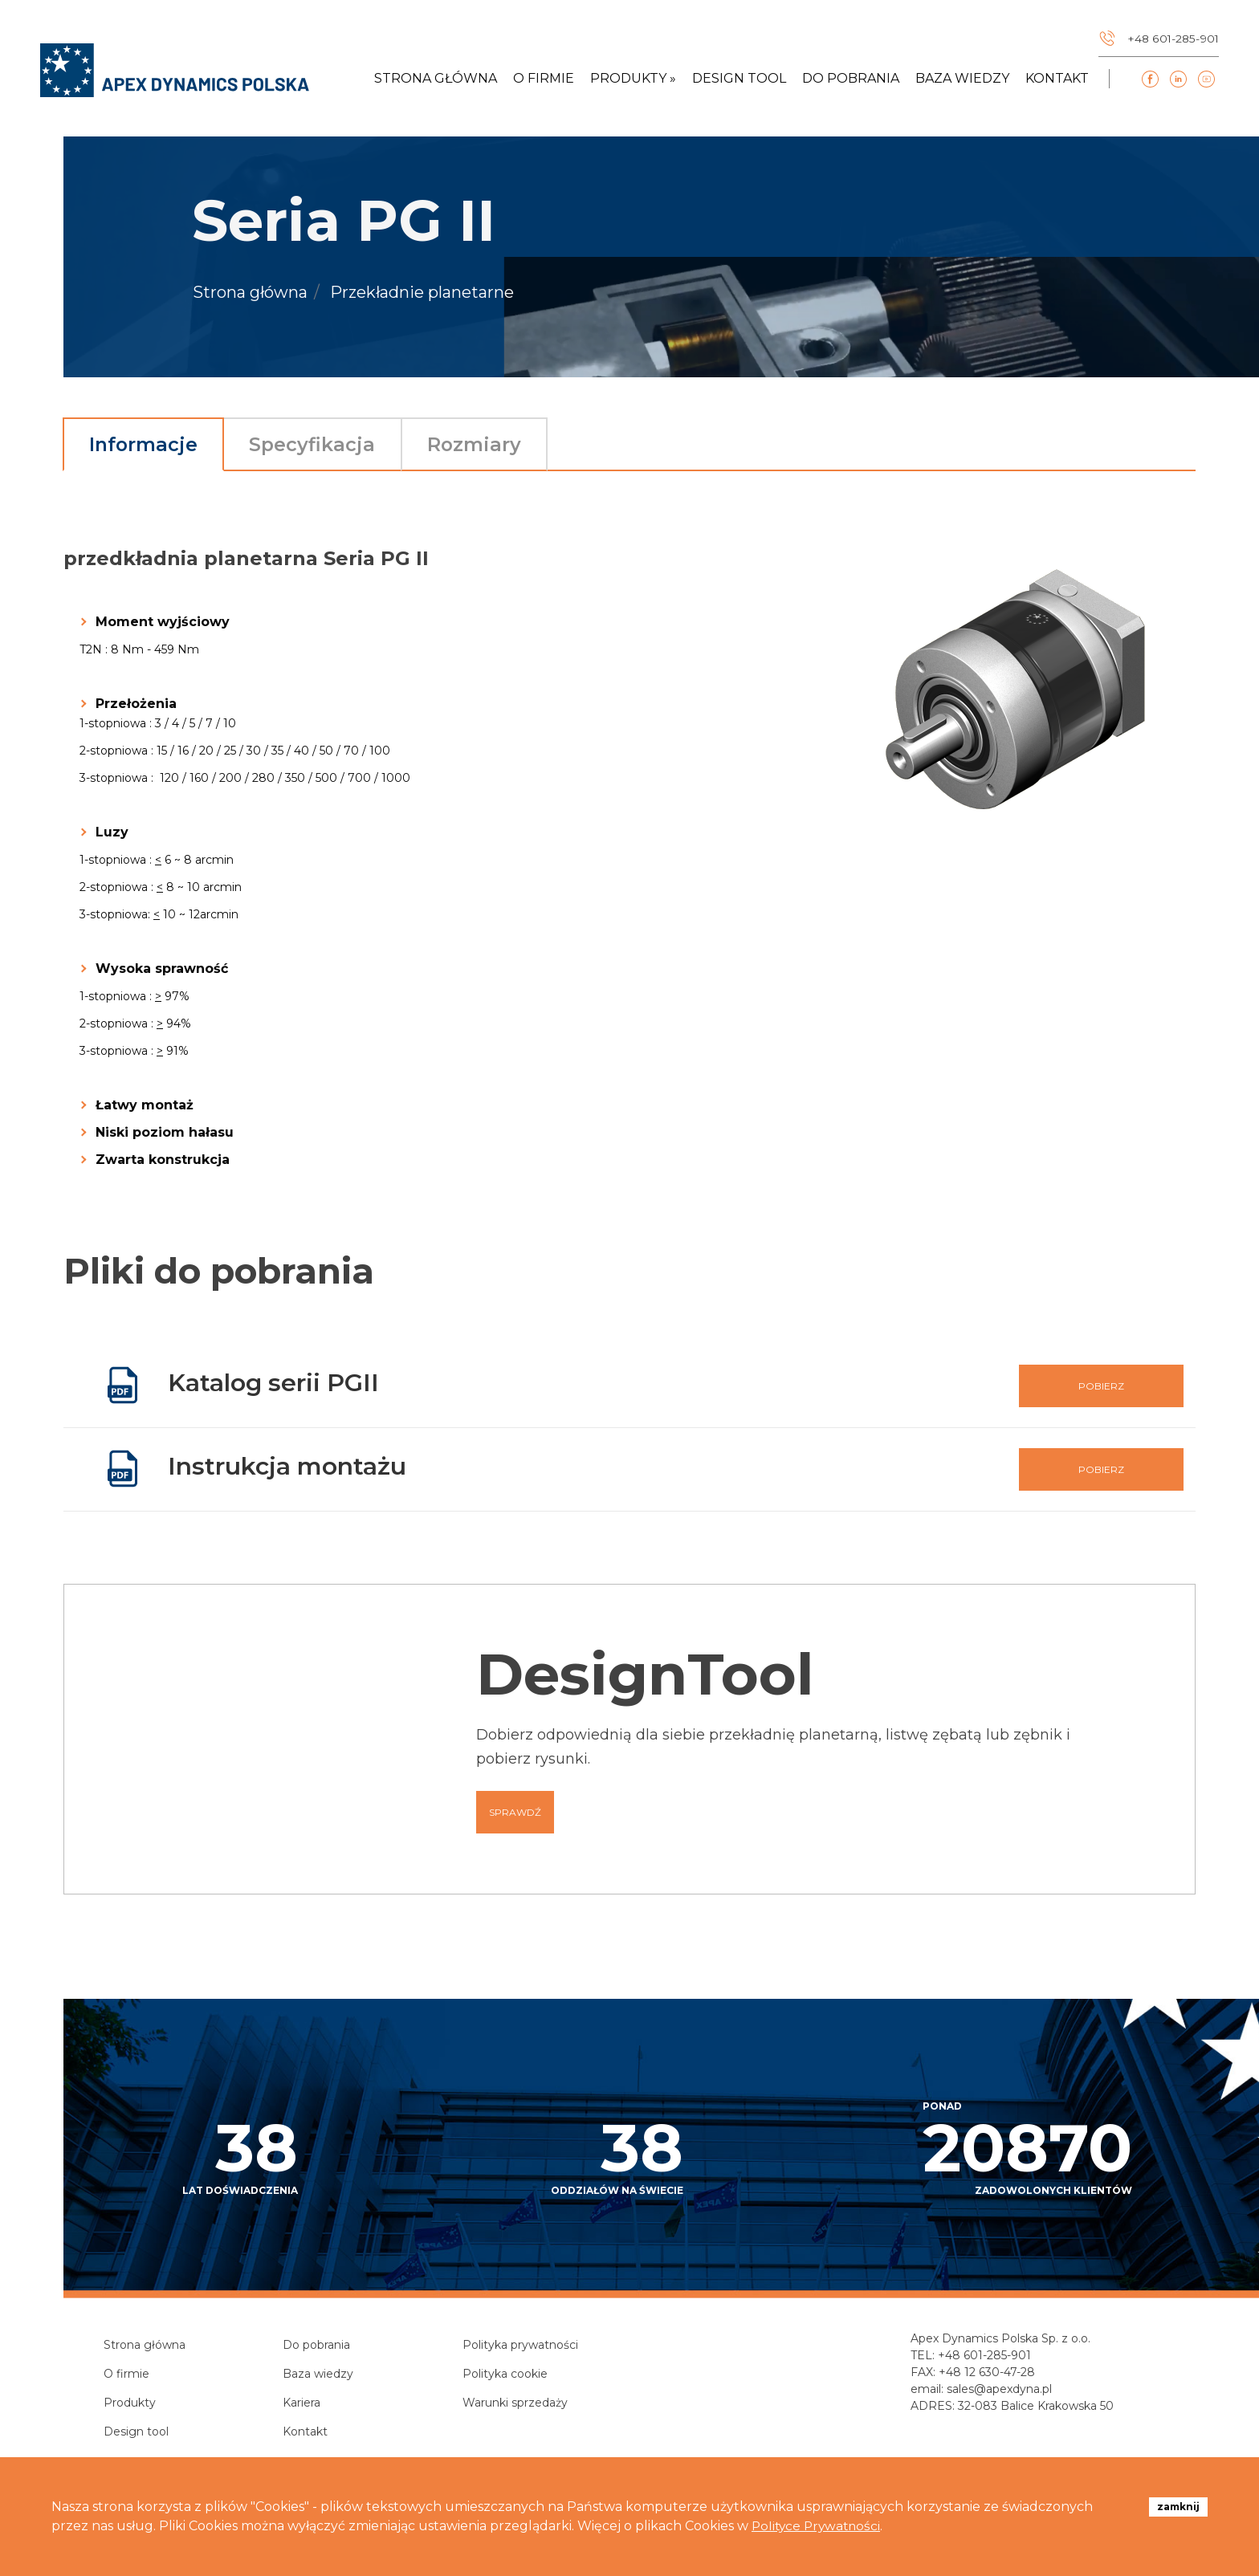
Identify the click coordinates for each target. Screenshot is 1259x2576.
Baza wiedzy (962, 81)
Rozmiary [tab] (502, 445)
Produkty (130, 2404)
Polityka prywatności (520, 2346)
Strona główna (435, 81)
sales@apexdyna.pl (999, 2390)
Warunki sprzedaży (515, 2404)
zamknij (1178, 2507)
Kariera (301, 2404)
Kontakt (1057, 81)
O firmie (543, 81)
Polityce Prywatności (819, 2525)
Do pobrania (850, 81)
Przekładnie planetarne (422, 293)
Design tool (739, 81)
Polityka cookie (505, 2375)
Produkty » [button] (633, 81)
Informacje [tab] (149, 445)
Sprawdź (515, 1814)
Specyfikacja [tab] (330, 445)
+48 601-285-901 (984, 2357)
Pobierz (1101, 1388)
